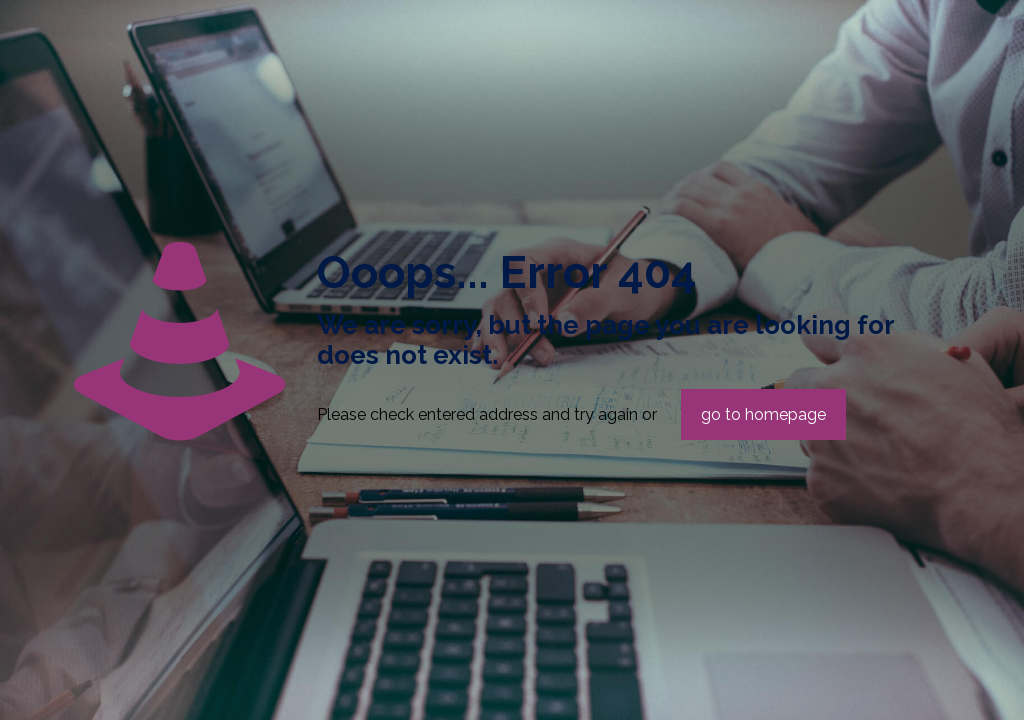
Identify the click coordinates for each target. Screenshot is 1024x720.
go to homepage (763, 414)
